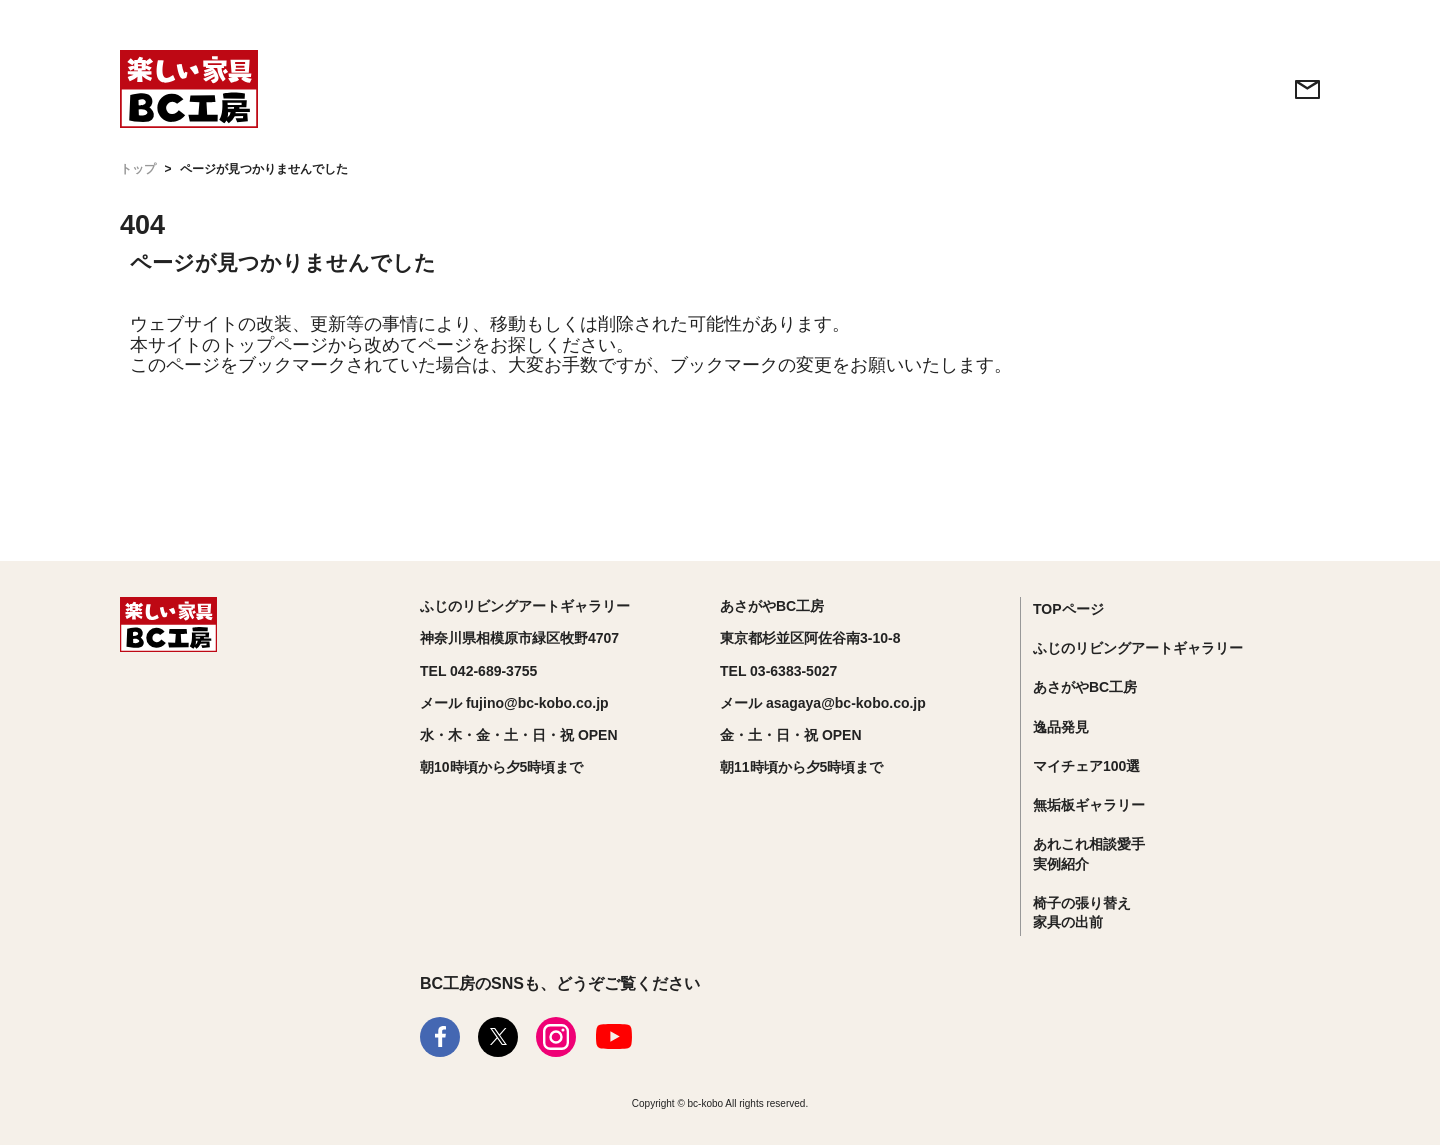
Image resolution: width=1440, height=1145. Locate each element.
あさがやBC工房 (1085, 687)
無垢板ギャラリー (1089, 805)
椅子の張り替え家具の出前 (1082, 913)
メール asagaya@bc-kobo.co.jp (823, 703)
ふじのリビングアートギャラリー (1138, 648)
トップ (138, 169)
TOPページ (1068, 609)
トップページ (274, 345)
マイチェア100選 (1086, 766)
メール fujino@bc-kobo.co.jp (514, 703)
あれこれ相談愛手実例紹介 (1089, 854)
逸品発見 (1061, 727)
